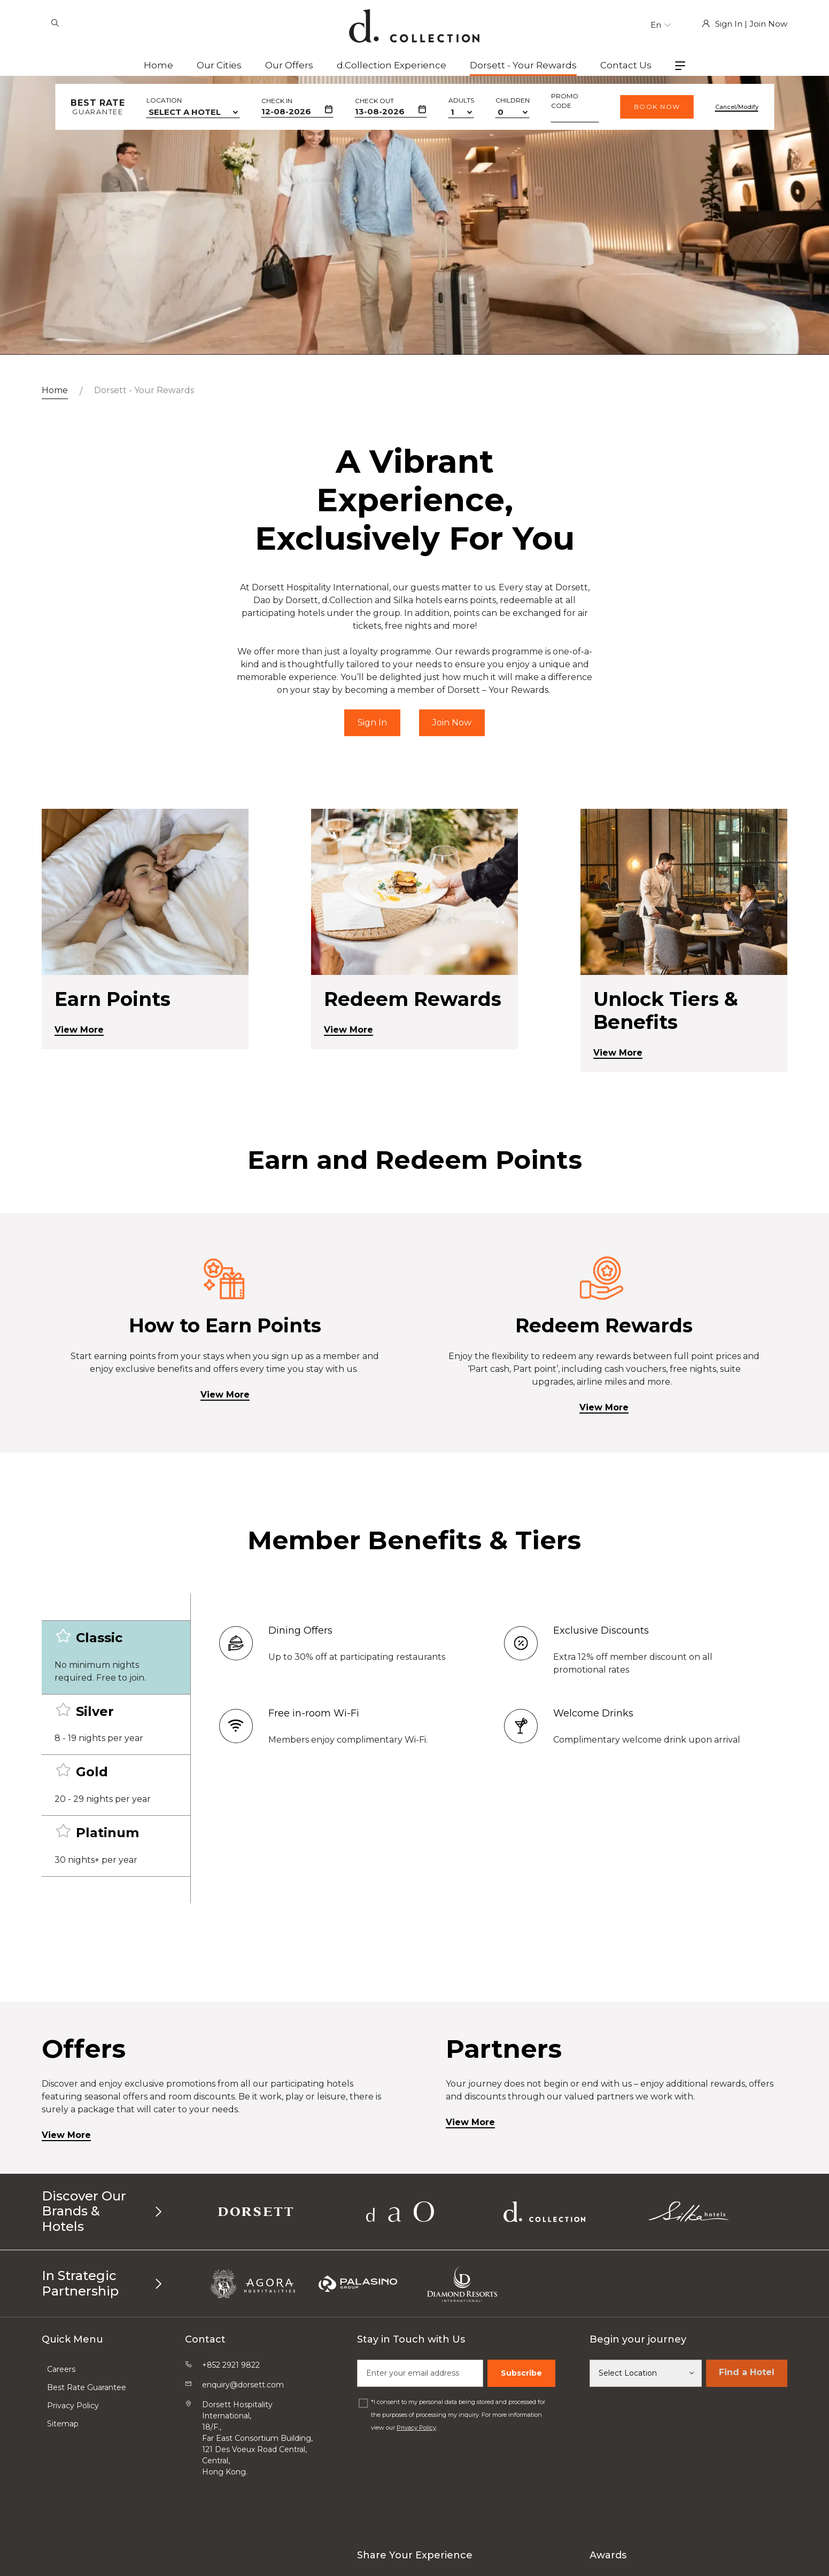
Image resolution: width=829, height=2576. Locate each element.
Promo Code (564, 101)
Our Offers (289, 65)
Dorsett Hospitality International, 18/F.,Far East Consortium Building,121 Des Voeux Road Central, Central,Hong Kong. (257, 2438)
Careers (61, 2369)
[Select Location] (646, 2373)
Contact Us (626, 65)
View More (225, 1445)
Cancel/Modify (736, 107)
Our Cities (219, 65)
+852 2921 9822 (231, 2365)
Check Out (374, 101)
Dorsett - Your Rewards (523, 65)
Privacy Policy (73, 2405)
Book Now (657, 107)
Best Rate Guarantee (86, 2387)
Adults (461, 100)
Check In (276, 101)
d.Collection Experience (391, 65)
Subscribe (521, 2373)
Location (164, 100)
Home (158, 65)
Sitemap (63, 2424)
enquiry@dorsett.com (243, 2385)
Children (512, 100)
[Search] (55, 23)
